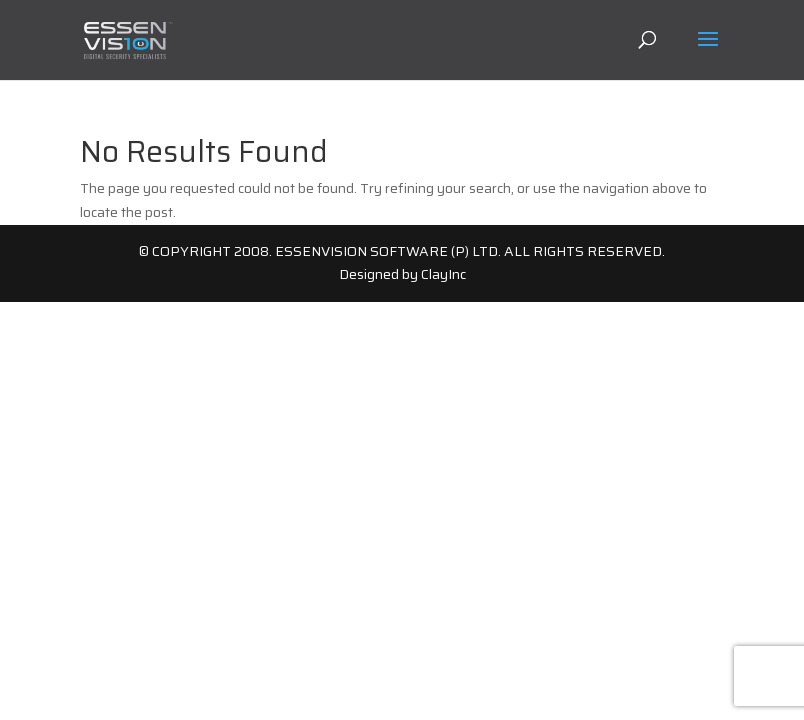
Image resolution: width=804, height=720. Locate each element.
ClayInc (443, 274)
